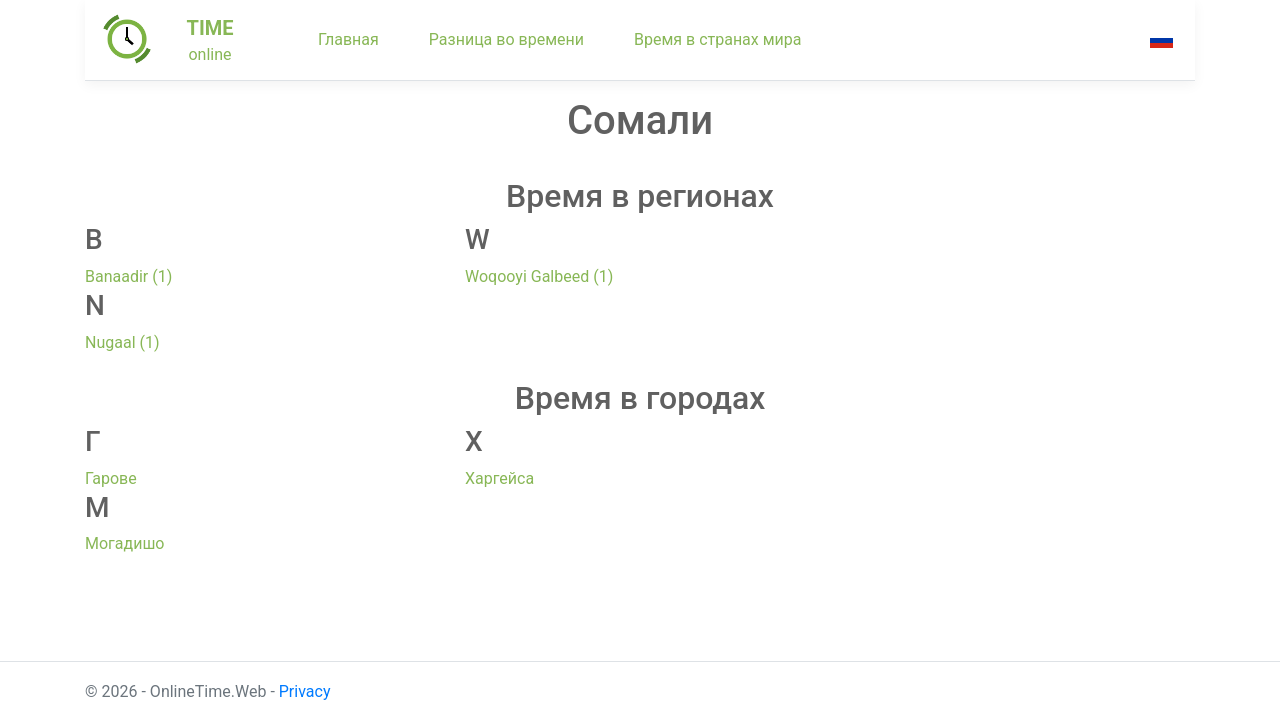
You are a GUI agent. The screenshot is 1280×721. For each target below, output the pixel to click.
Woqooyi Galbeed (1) (539, 276)
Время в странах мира (718, 39)
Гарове (111, 478)
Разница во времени (506, 39)
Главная (348, 39)
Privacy (305, 691)
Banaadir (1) (128, 276)
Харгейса (499, 478)
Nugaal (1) (122, 342)
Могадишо (124, 543)
